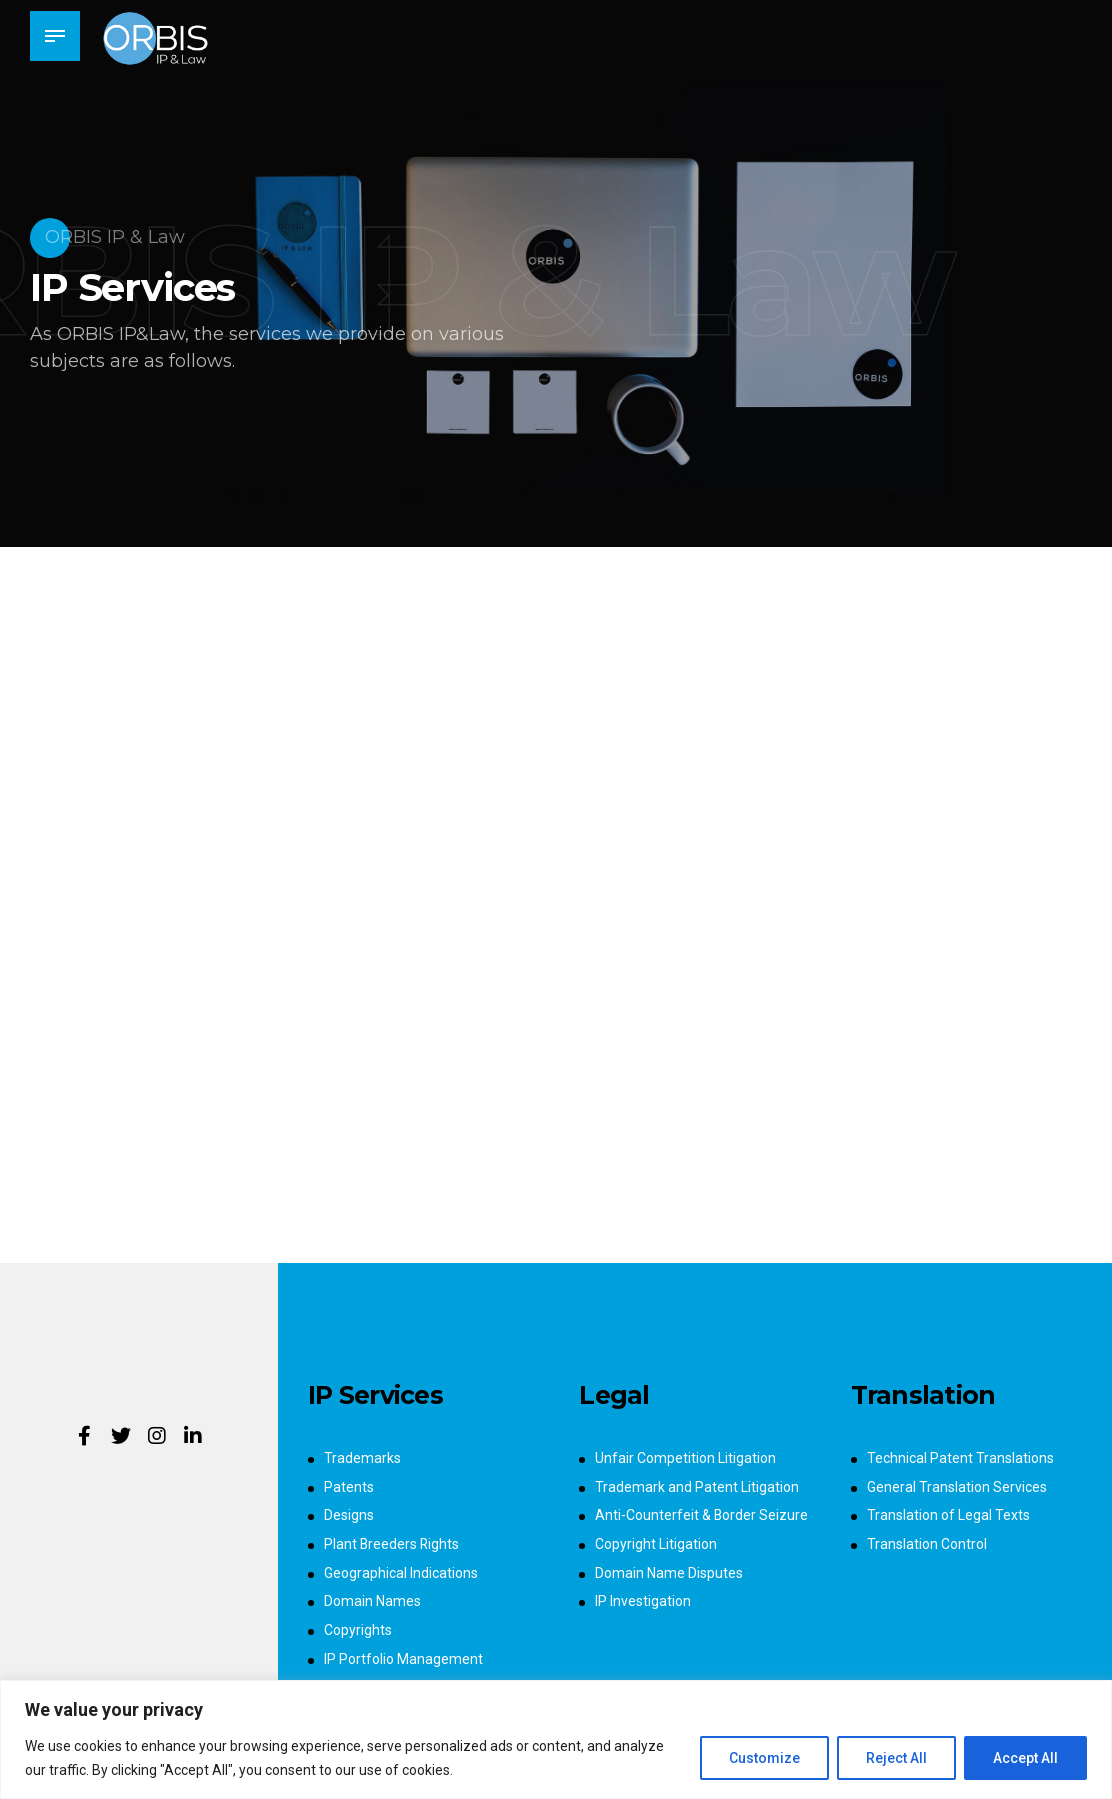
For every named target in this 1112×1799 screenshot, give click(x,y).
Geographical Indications (401, 1573)
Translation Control (927, 1544)
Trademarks (362, 1458)
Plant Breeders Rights (392, 1544)
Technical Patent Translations (960, 1458)
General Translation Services (957, 1487)
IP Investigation (643, 1601)
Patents (349, 1487)
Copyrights (358, 1630)
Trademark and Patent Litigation (697, 1487)
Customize (764, 1758)
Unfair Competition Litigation (685, 1458)
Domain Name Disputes (669, 1573)
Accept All (1025, 1758)
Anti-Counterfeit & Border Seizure (702, 1515)
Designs (349, 1515)
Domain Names (372, 1601)
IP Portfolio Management (403, 1659)
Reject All (896, 1758)
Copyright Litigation (656, 1544)
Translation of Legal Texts (948, 1515)
